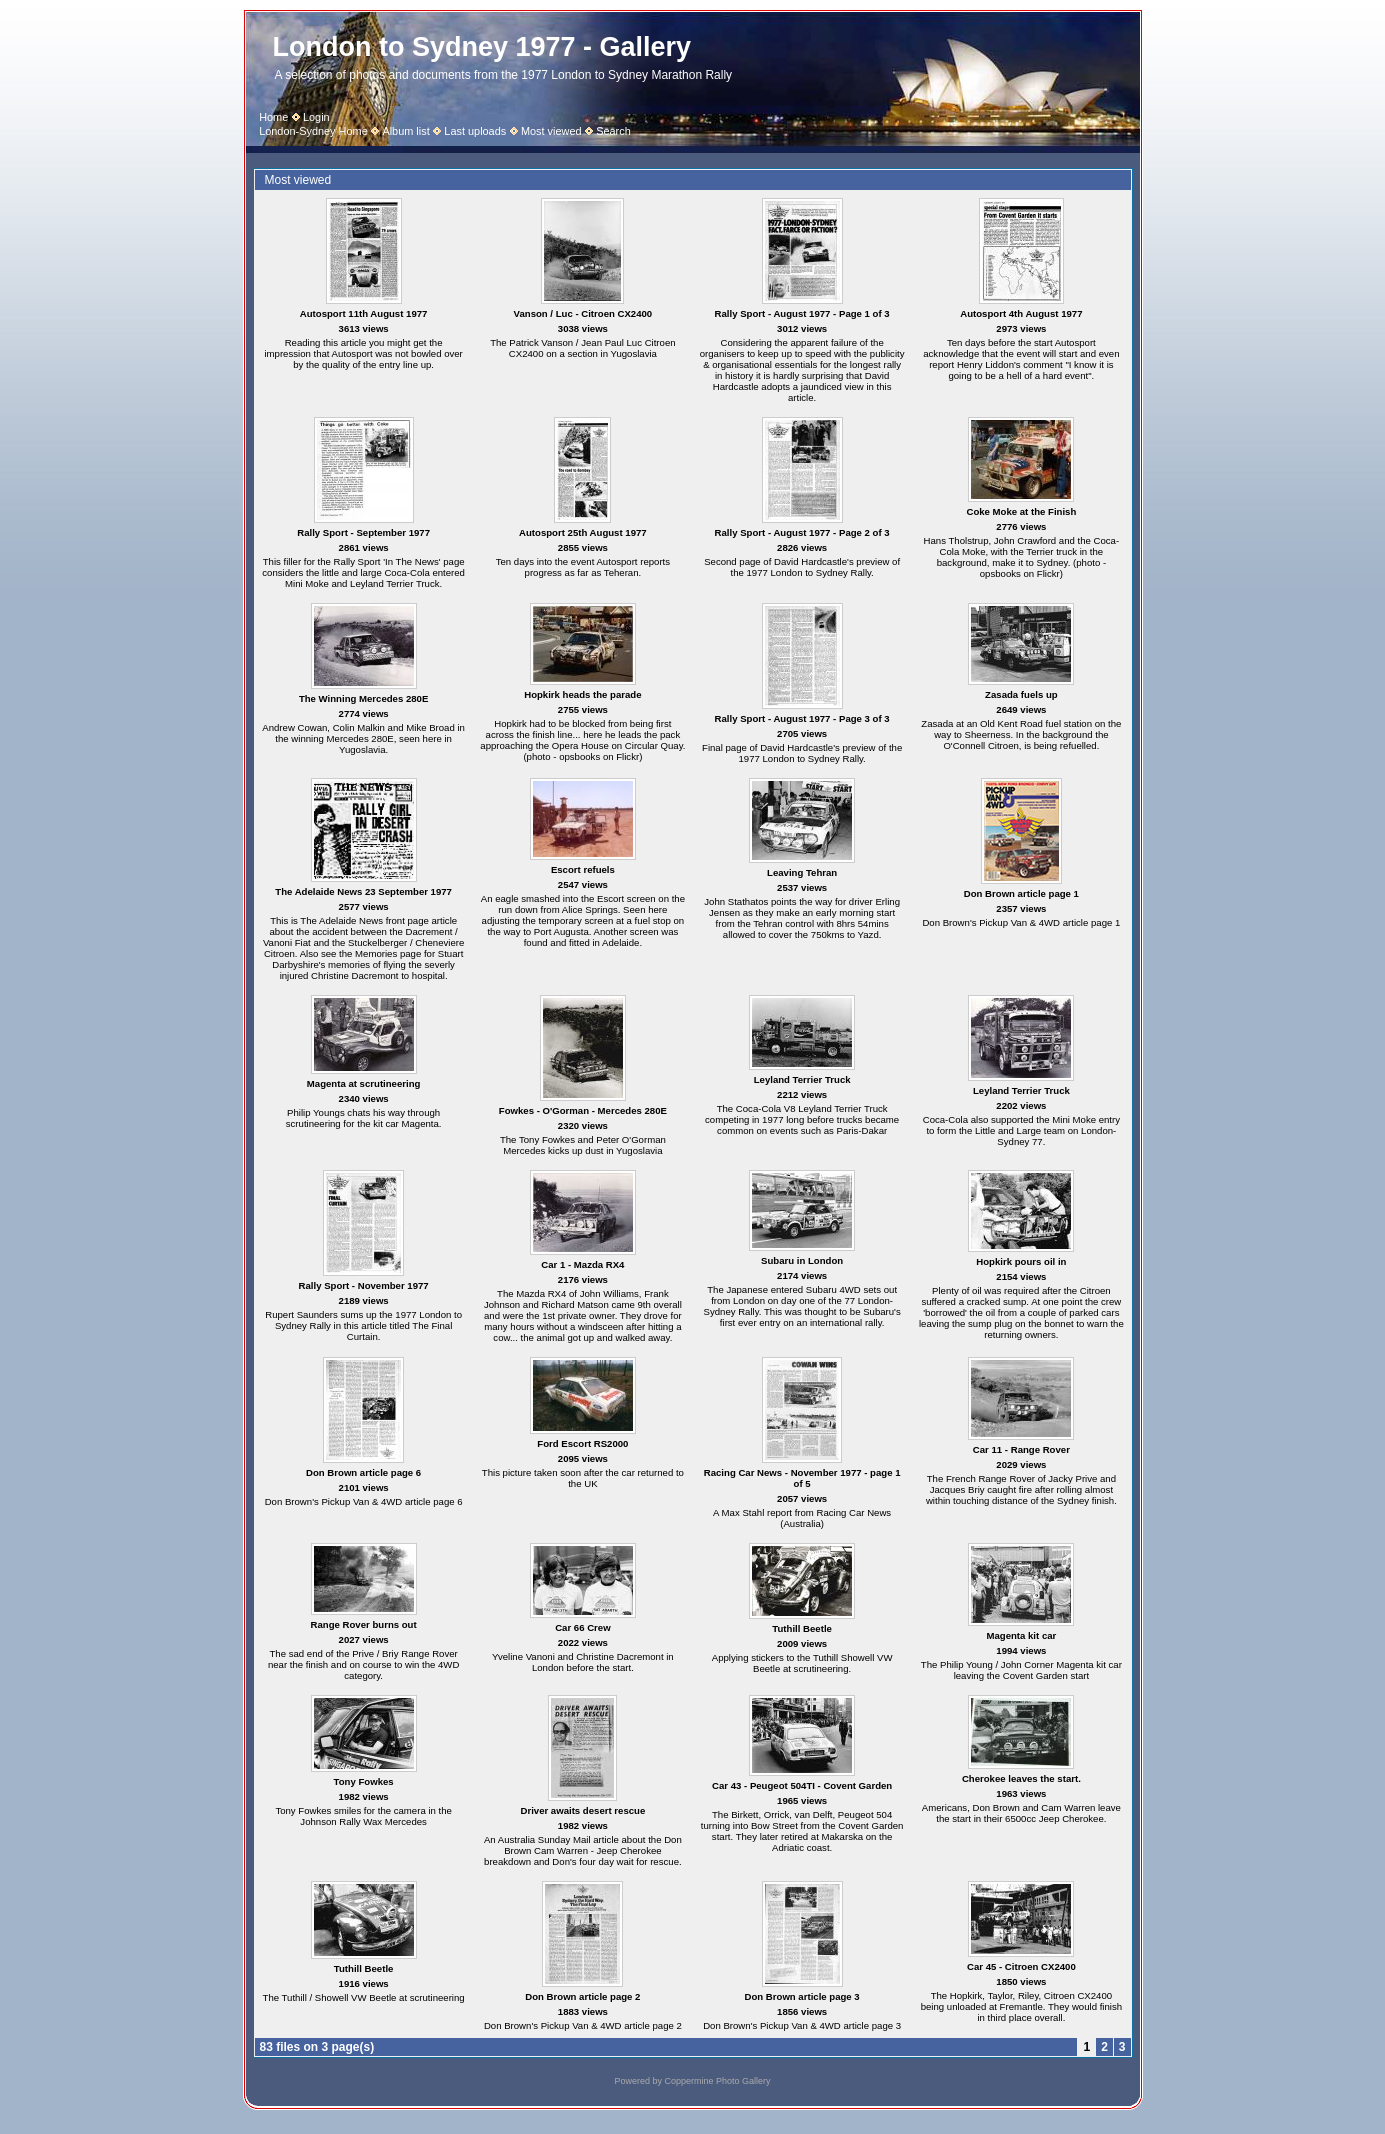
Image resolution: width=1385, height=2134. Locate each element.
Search (613, 131)
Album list (405, 131)
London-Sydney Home (313, 131)
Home (273, 117)
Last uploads (475, 131)
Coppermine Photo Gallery (717, 2081)
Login (316, 117)
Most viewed (551, 131)
